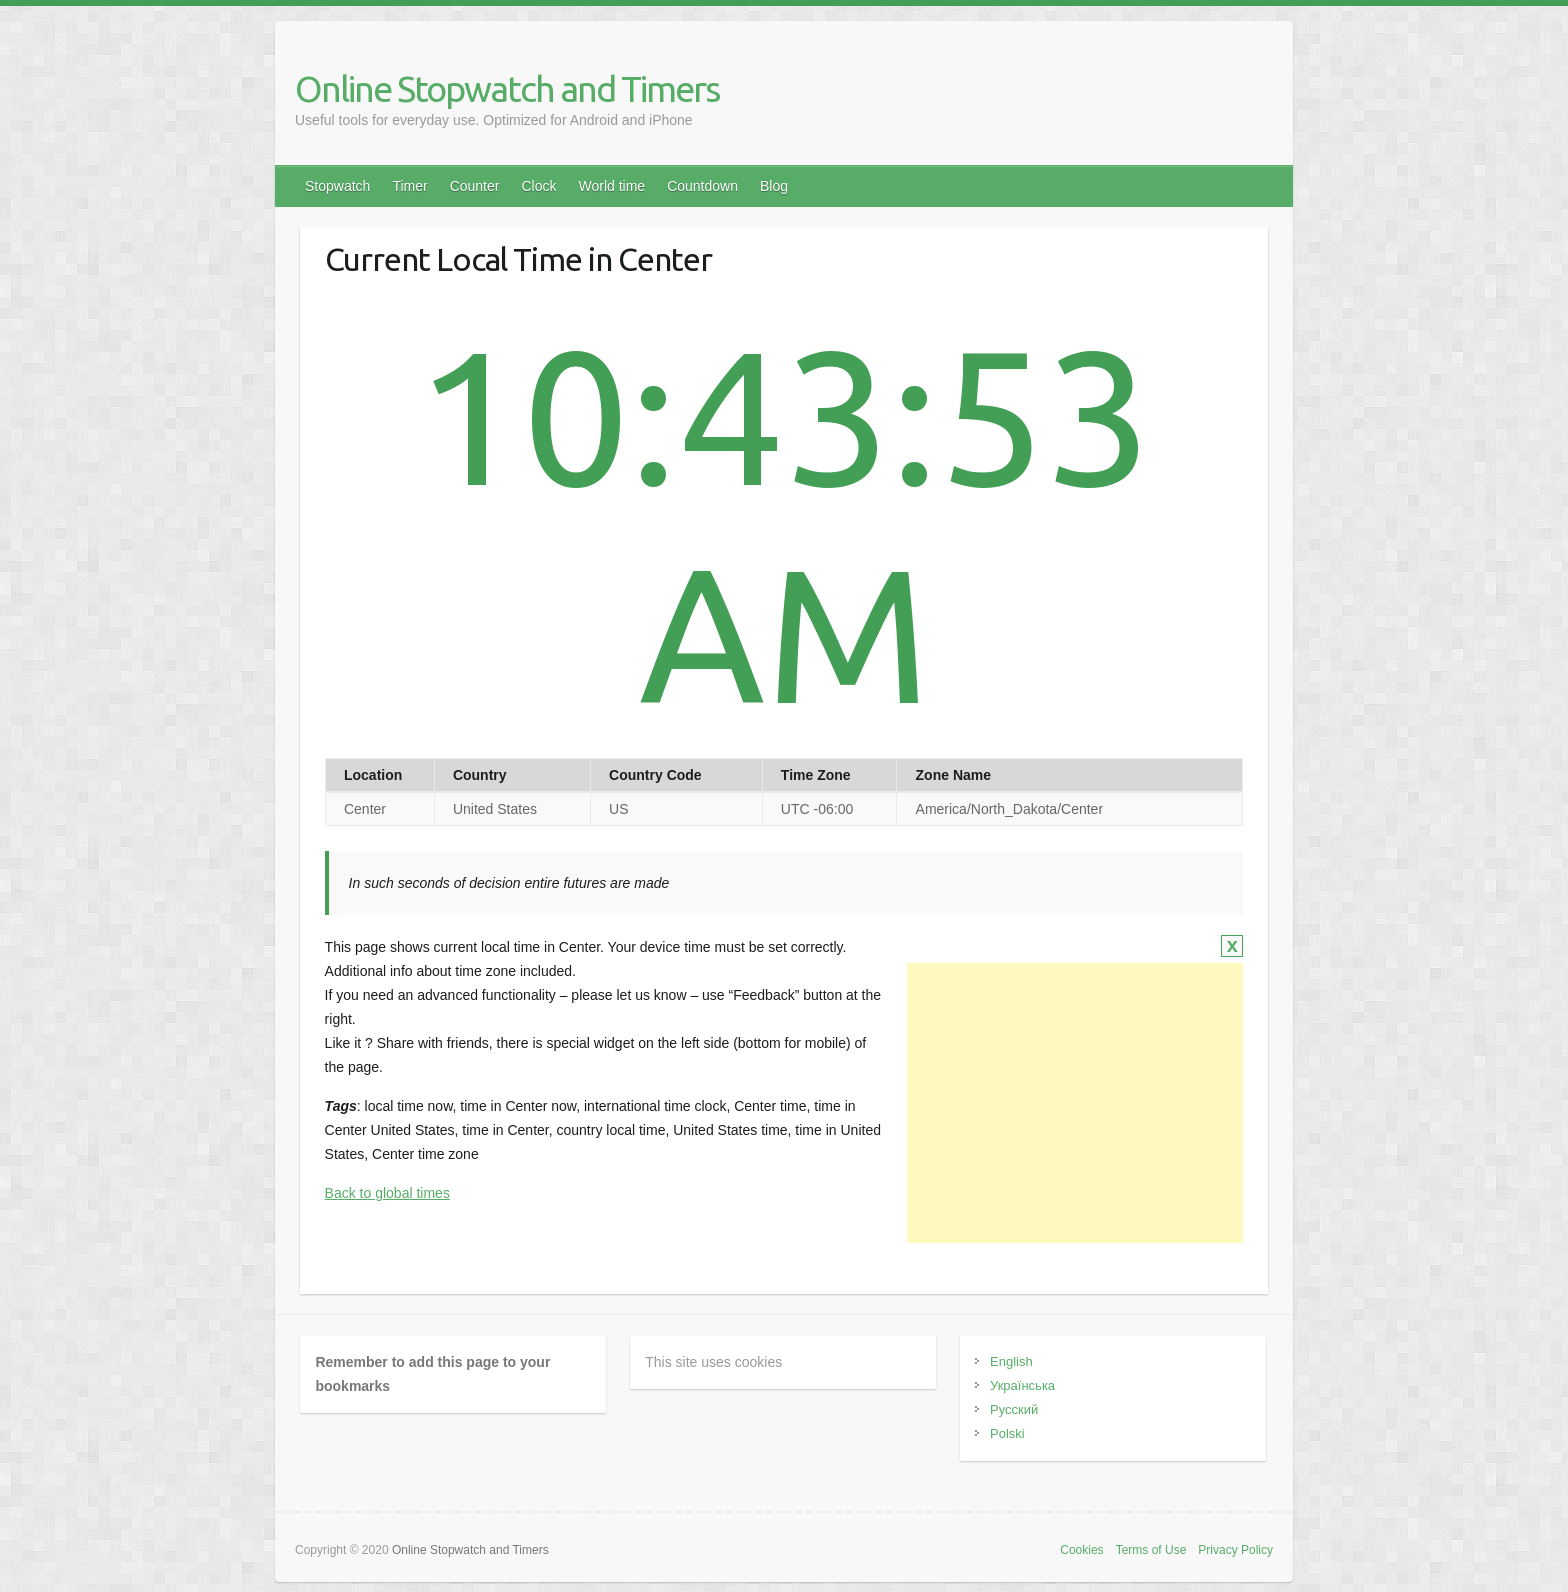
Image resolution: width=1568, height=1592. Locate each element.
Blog (774, 186)
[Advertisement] (1075, 1103)
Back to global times (387, 1193)
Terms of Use (1151, 1550)
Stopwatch (337, 186)
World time (611, 186)
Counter (475, 186)
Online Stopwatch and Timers (507, 88)
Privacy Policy (1235, 1550)
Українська (1022, 1385)
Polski (1007, 1433)
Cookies (1081, 1550)
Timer (409, 186)
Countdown (702, 186)
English (1011, 1361)
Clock (538, 186)
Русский (1014, 1409)
